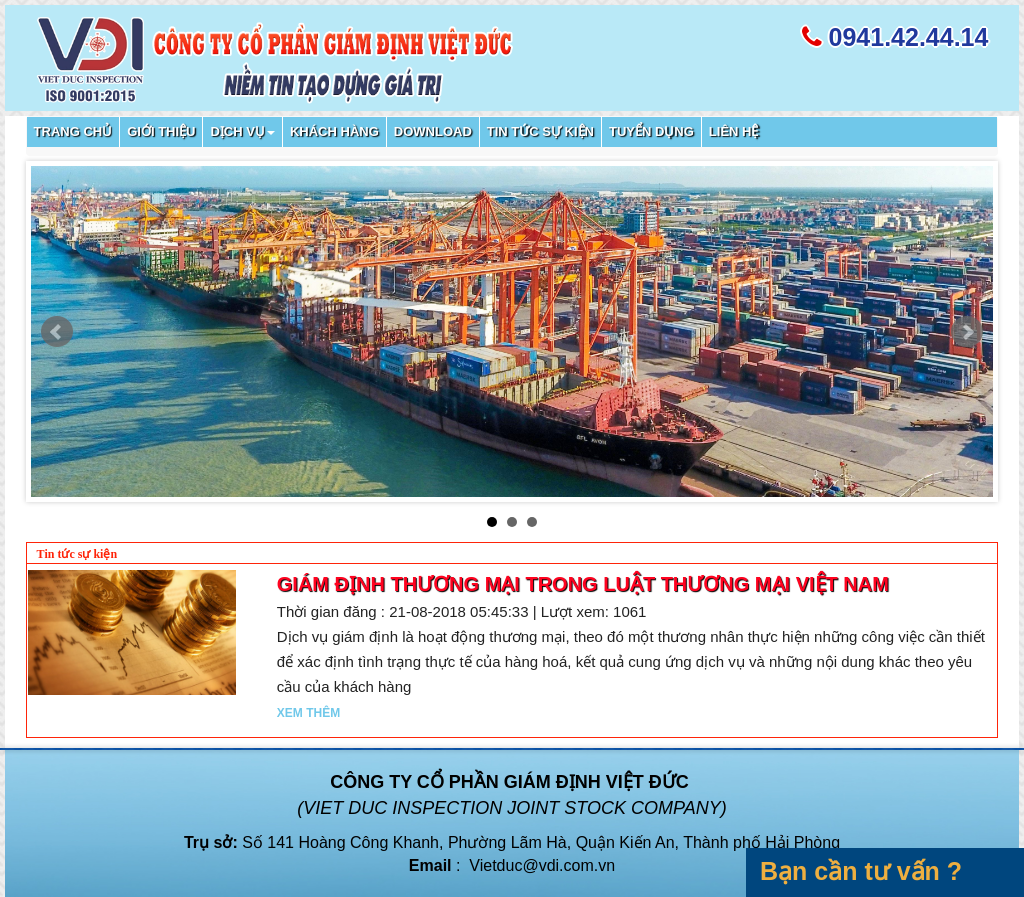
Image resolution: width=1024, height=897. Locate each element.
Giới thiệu (161, 131)
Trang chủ (73, 131)
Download (433, 131)
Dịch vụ (242, 131)
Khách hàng (334, 131)
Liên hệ (734, 131)
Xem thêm (308, 713)
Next (967, 332)
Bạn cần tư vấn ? (861, 871)
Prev (57, 332)
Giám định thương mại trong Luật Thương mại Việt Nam (583, 584)
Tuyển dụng (651, 131)
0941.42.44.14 (909, 37)
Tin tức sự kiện (540, 131)
